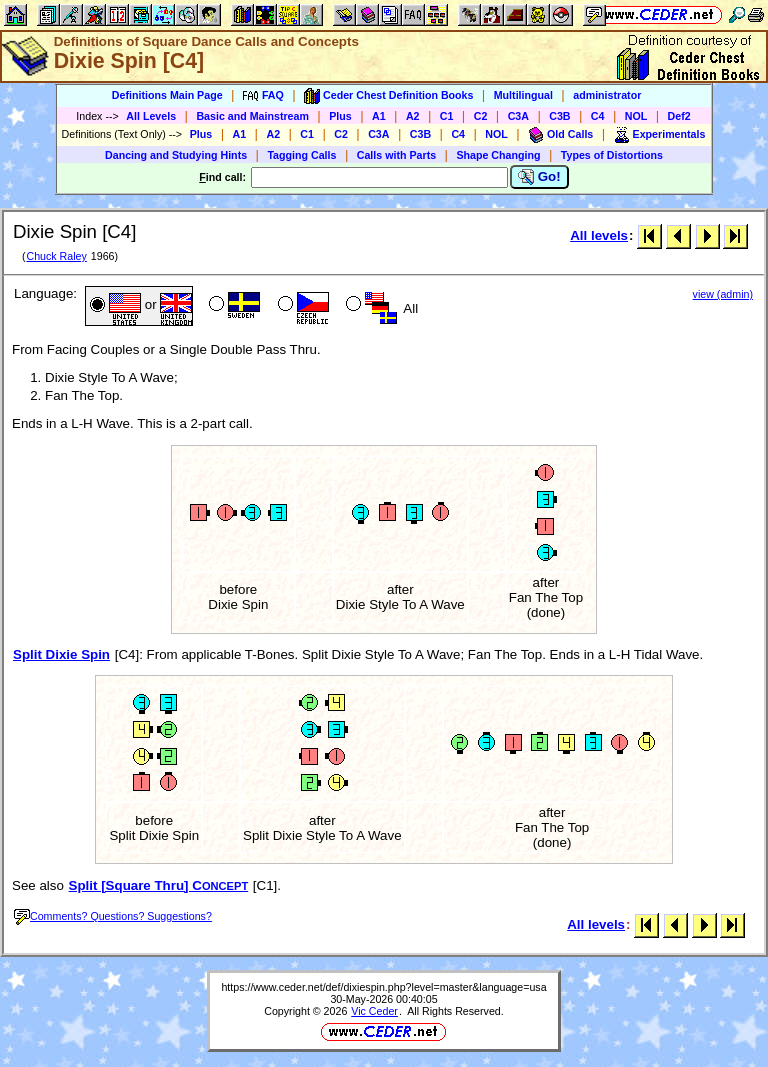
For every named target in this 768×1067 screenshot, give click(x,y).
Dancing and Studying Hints (176, 155)
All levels (599, 235)
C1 (447, 116)
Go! (539, 177)
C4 (598, 116)
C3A (518, 116)
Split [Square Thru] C (159, 885)
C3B (559, 116)
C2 (481, 116)
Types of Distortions (612, 155)
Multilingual (523, 95)
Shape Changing (498, 155)
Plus (340, 116)
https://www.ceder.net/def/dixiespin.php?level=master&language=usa (383, 987)
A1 (379, 116)
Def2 (679, 116)
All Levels (151, 116)
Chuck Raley (56, 256)
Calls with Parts (396, 155)
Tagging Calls (301, 155)
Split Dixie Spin (61, 654)
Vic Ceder (374, 1011)
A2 (413, 116)
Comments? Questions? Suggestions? (113, 916)
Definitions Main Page (167, 95)
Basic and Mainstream (252, 116)
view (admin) (723, 294)
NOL (636, 116)
